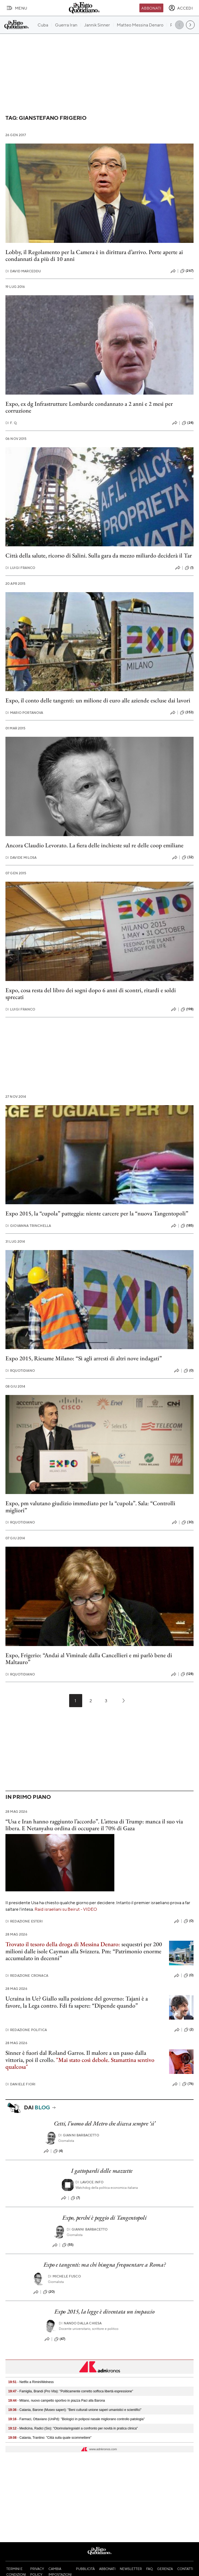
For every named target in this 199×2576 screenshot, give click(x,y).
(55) (68, 2245)
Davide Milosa (20, 857)
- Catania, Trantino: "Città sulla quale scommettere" (49, 2438)
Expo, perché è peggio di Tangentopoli (104, 2218)
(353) (187, 712)
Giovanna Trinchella (28, 1226)
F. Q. (11, 423)
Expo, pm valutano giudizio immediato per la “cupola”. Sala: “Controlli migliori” (90, 1506)
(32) (188, 857)
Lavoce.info (89, 2182)
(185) (187, 1226)
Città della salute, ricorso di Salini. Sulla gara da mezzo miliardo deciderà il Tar (98, 555)
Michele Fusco (64, 2276)
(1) (189, 568)
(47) (60, 2339)
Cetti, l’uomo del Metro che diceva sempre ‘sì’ (104, 2123)
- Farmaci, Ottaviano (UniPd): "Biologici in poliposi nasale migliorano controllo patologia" (76, 2419)
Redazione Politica (26, 2030)
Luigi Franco (20, 568)
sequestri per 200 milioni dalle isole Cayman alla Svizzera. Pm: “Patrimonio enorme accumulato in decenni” (83, 1951)
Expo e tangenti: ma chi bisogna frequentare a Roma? (105, 2264)
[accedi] (181, 8)
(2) (189, 2030)
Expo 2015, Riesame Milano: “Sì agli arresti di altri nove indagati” (83, 1358)
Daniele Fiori (20, 2084)
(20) (49, 2292)
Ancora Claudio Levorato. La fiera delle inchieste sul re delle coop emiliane (94, 845)
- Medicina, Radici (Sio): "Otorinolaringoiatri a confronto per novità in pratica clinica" (73, 2428)
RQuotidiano (20, 1370)
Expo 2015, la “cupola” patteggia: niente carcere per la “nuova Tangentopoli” (96, 1213)
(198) (187, 1009)
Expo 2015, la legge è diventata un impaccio (104, 2311)
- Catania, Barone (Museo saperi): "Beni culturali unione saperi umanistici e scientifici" (74, 2410)
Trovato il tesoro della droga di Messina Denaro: (62, 1944)
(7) (75, 2198)
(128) (187, 1674)
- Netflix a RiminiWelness (31, 2382)
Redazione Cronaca (26, 1975)
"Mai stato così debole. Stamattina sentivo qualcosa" (79, 2063)
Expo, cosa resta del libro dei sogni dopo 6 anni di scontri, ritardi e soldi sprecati (90, 993)
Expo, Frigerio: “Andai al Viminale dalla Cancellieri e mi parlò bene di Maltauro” (88, 1658)
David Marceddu (23, 271)
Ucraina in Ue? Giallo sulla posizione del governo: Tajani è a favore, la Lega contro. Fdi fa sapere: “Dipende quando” (76, 2001)
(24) (188, 423)
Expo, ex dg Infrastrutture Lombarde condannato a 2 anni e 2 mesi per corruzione (89, 407)
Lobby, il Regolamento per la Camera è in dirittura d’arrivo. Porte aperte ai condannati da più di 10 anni (94, 255)
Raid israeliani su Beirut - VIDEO (66, 1909)
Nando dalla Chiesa (80, 2323)
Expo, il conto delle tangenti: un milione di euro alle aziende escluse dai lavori (97, 700)
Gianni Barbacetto (78, 2135)
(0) (189, 1370)
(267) (187, 271)
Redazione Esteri (24, 1921)
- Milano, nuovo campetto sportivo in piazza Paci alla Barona (56, 2400)
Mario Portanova (24, 713)
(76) (188, 2084)
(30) (188, 1522)
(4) (58, 2151)
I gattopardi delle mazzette (102, 2171)
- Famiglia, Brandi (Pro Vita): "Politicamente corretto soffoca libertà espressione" (70, 2391)
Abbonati (151, 7)
